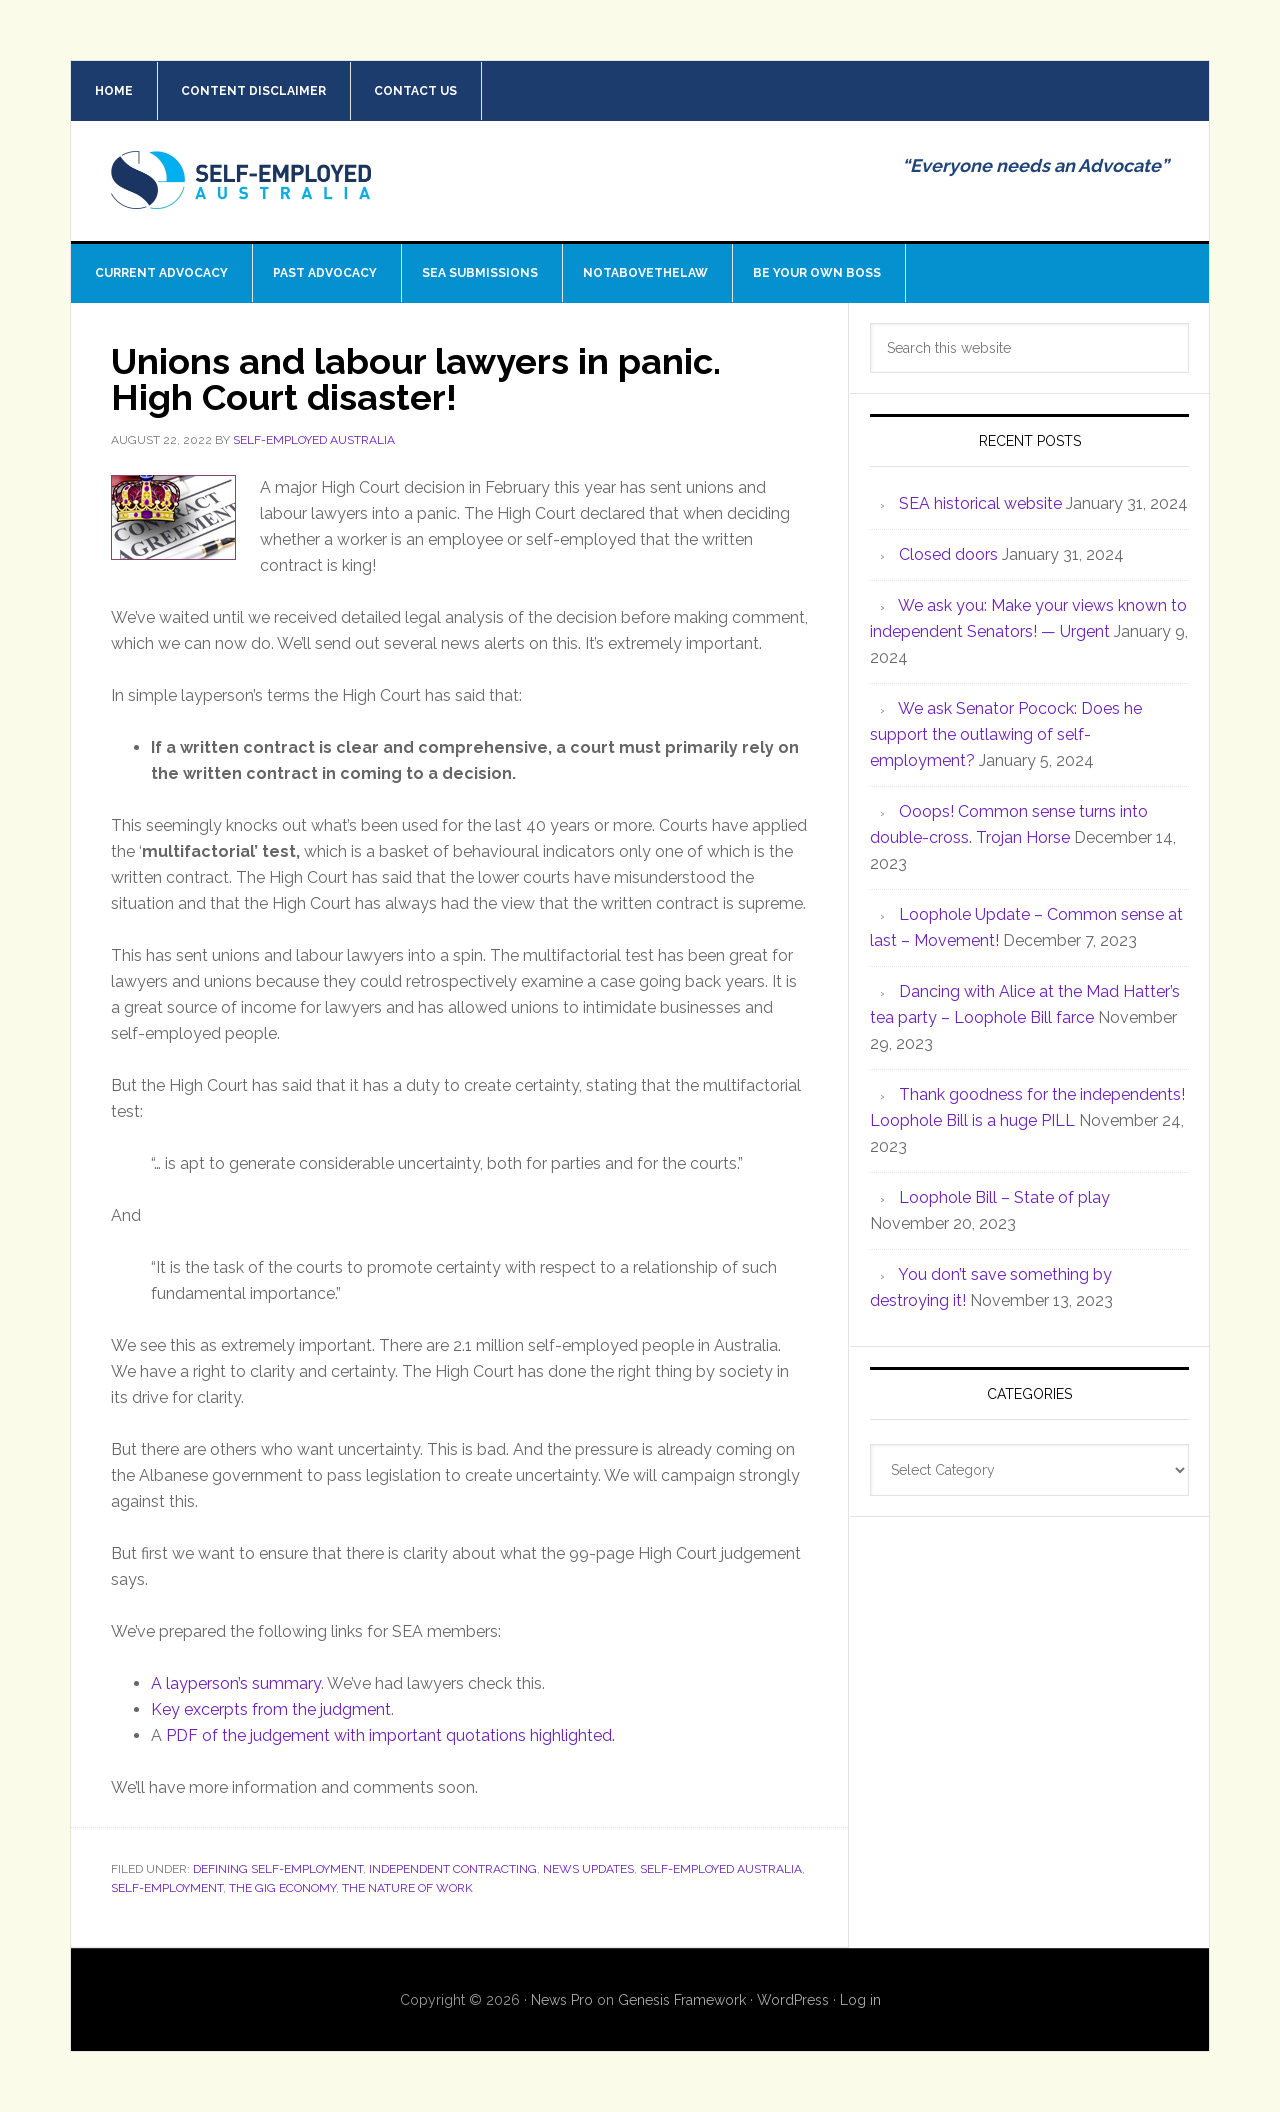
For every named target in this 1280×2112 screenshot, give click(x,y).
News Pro (562, 2000)
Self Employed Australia (241, 196)
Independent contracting (453, 1869)
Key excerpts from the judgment (271, 1709)
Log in (860, 2000)
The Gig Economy (282, 1888)
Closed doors (948, 554)
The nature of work (407, 1888)
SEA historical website (980, 503)
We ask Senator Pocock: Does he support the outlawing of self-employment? (1006, 734)
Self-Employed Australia (721, 1869)
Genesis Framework (682, 2000)
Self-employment (167, 1888)
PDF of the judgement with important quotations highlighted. (390, 1735)
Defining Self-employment (278, 1869)
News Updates (588, 1869)
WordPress (793, 2000)
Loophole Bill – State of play (1004, 1197)
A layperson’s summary (236, 1683)
